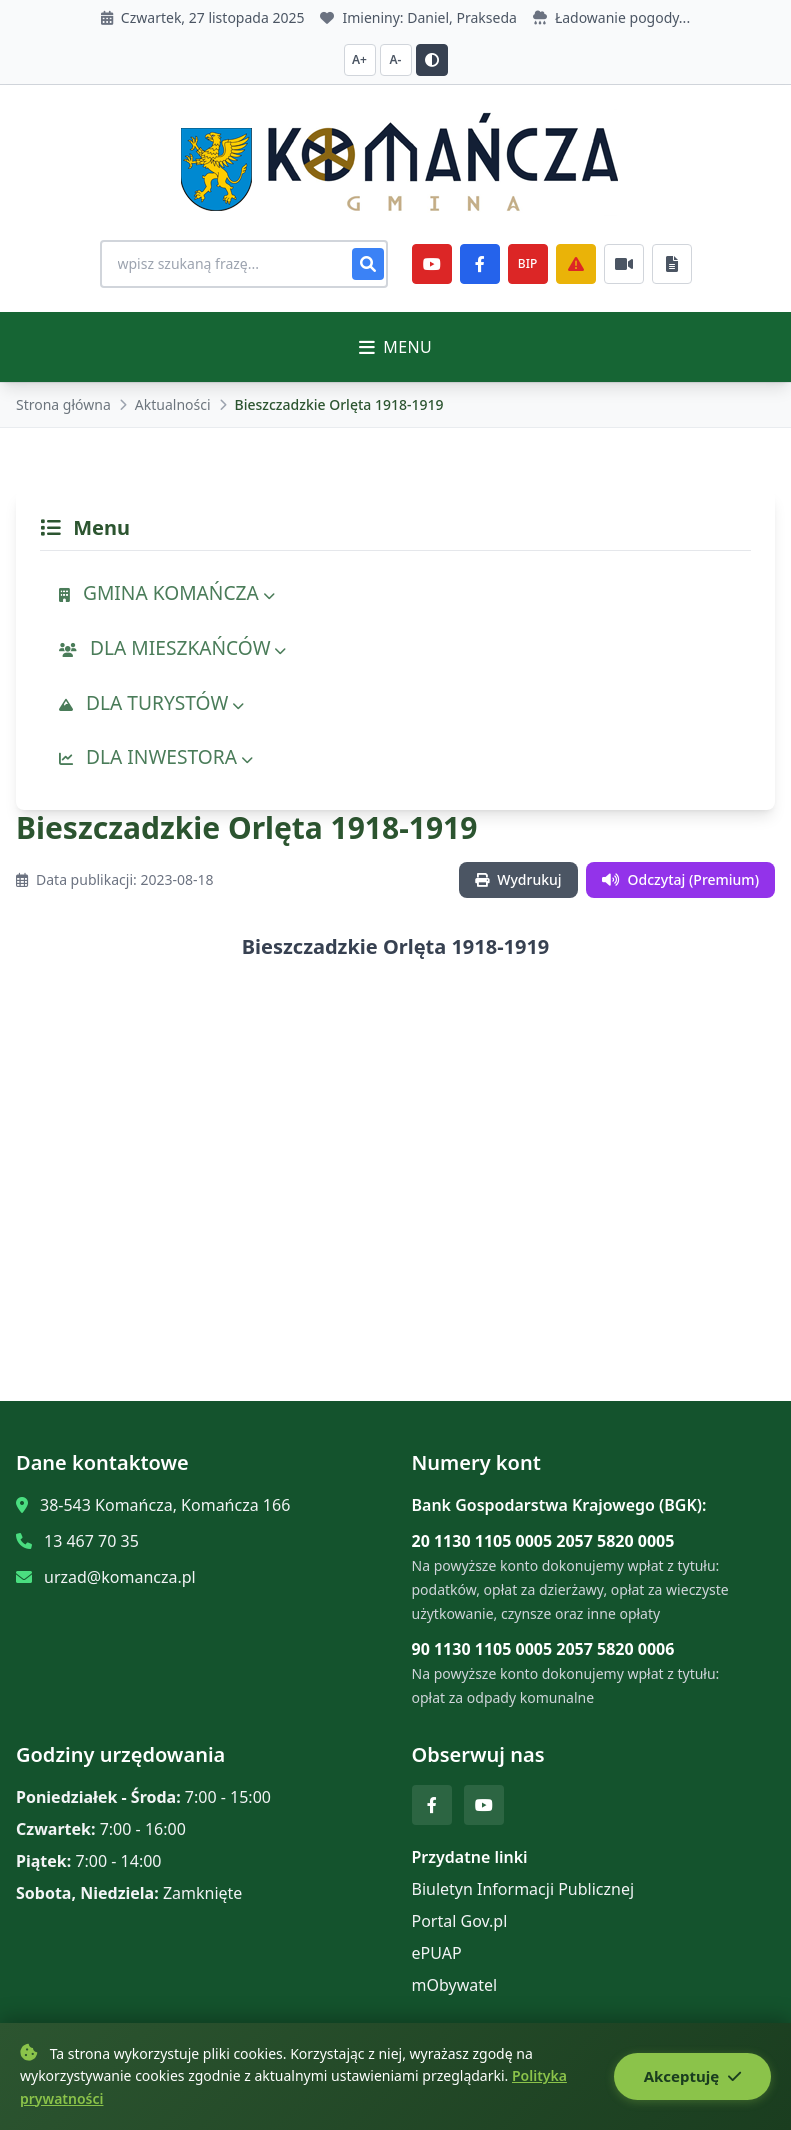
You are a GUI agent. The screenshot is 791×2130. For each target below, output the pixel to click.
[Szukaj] (368, 264)
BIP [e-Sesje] (527, 263)
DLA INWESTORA (156, 756)
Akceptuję (692, 2076)
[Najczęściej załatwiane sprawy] (624, 264)
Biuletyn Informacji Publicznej (523, 1889)
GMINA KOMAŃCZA (167, 592)
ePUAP (437, 1953)
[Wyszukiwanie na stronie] (244, 264)
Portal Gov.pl (460, 1921)
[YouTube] (432, 264)
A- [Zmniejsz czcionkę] (396, 59)
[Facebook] (480, 264)
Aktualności (173, 404)
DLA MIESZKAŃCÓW (172, 647)
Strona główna (63, 404)
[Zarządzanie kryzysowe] (576, 264)
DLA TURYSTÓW (151, 702)
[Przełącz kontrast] (432, 60)
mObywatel (455, 1985)
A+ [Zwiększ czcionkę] (359, 59)
